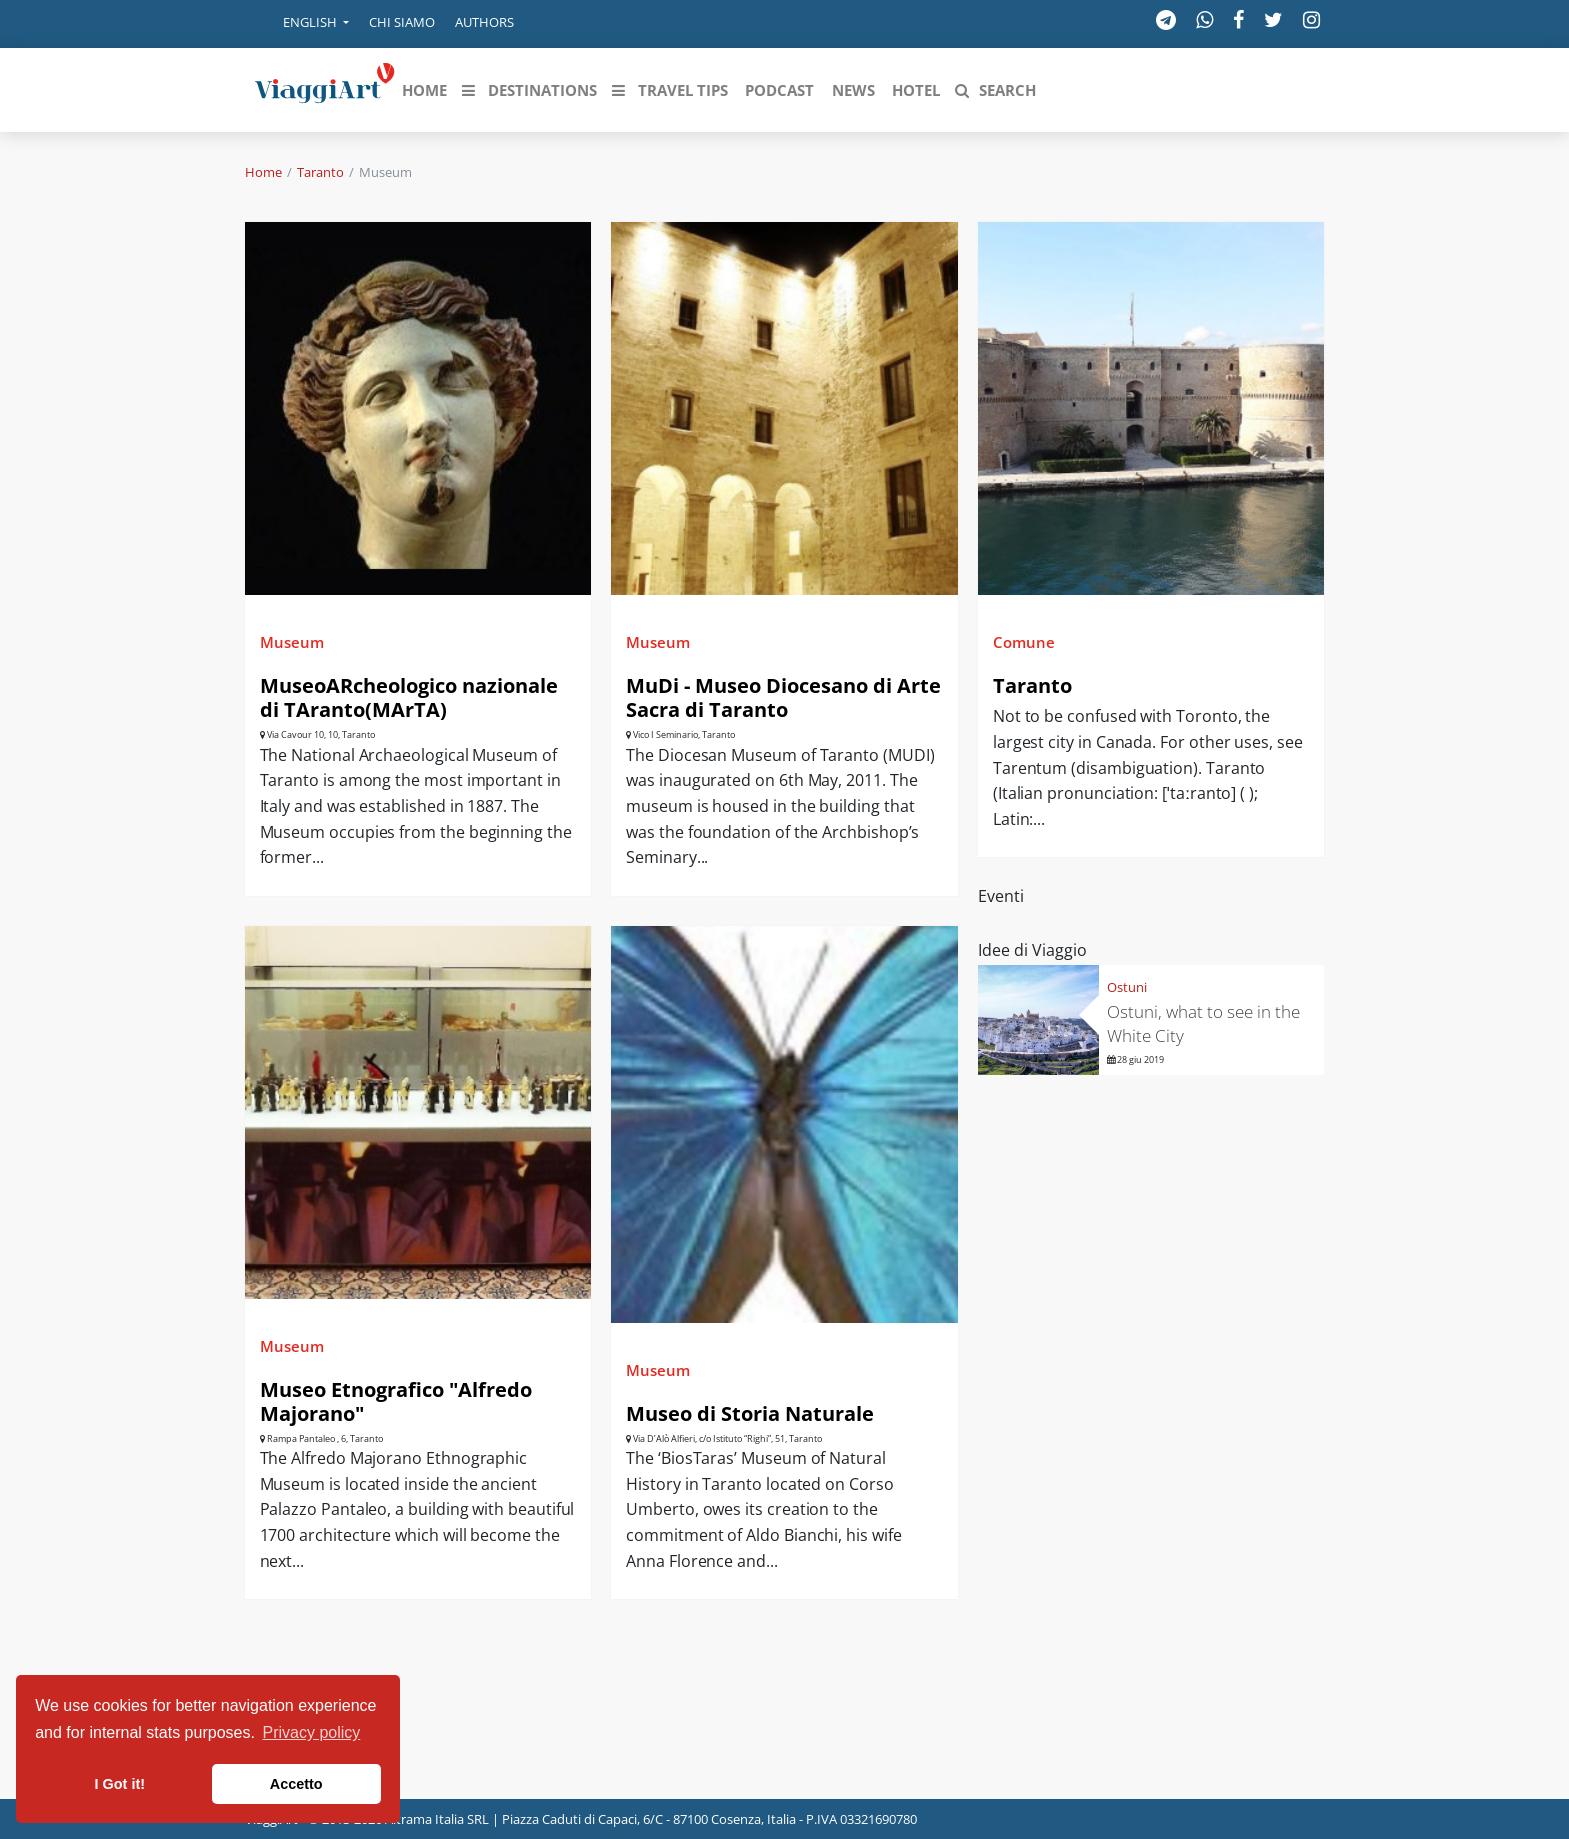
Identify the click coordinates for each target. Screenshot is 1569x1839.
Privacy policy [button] (312, 1732)
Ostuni (1127, 987)
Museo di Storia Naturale (750, 1413)
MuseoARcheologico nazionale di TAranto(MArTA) (409, 697)
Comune (1024, 642)
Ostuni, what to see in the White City (1203, 1023)
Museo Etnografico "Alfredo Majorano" (396, 1401)
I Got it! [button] (120, 1784)
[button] (302, 24)
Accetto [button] (296, 1784)
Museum (292, 642)
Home (263, 172)
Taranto (320, 172)
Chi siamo (402, 22)
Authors (484, 22)
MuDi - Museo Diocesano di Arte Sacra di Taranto (783, 697)
